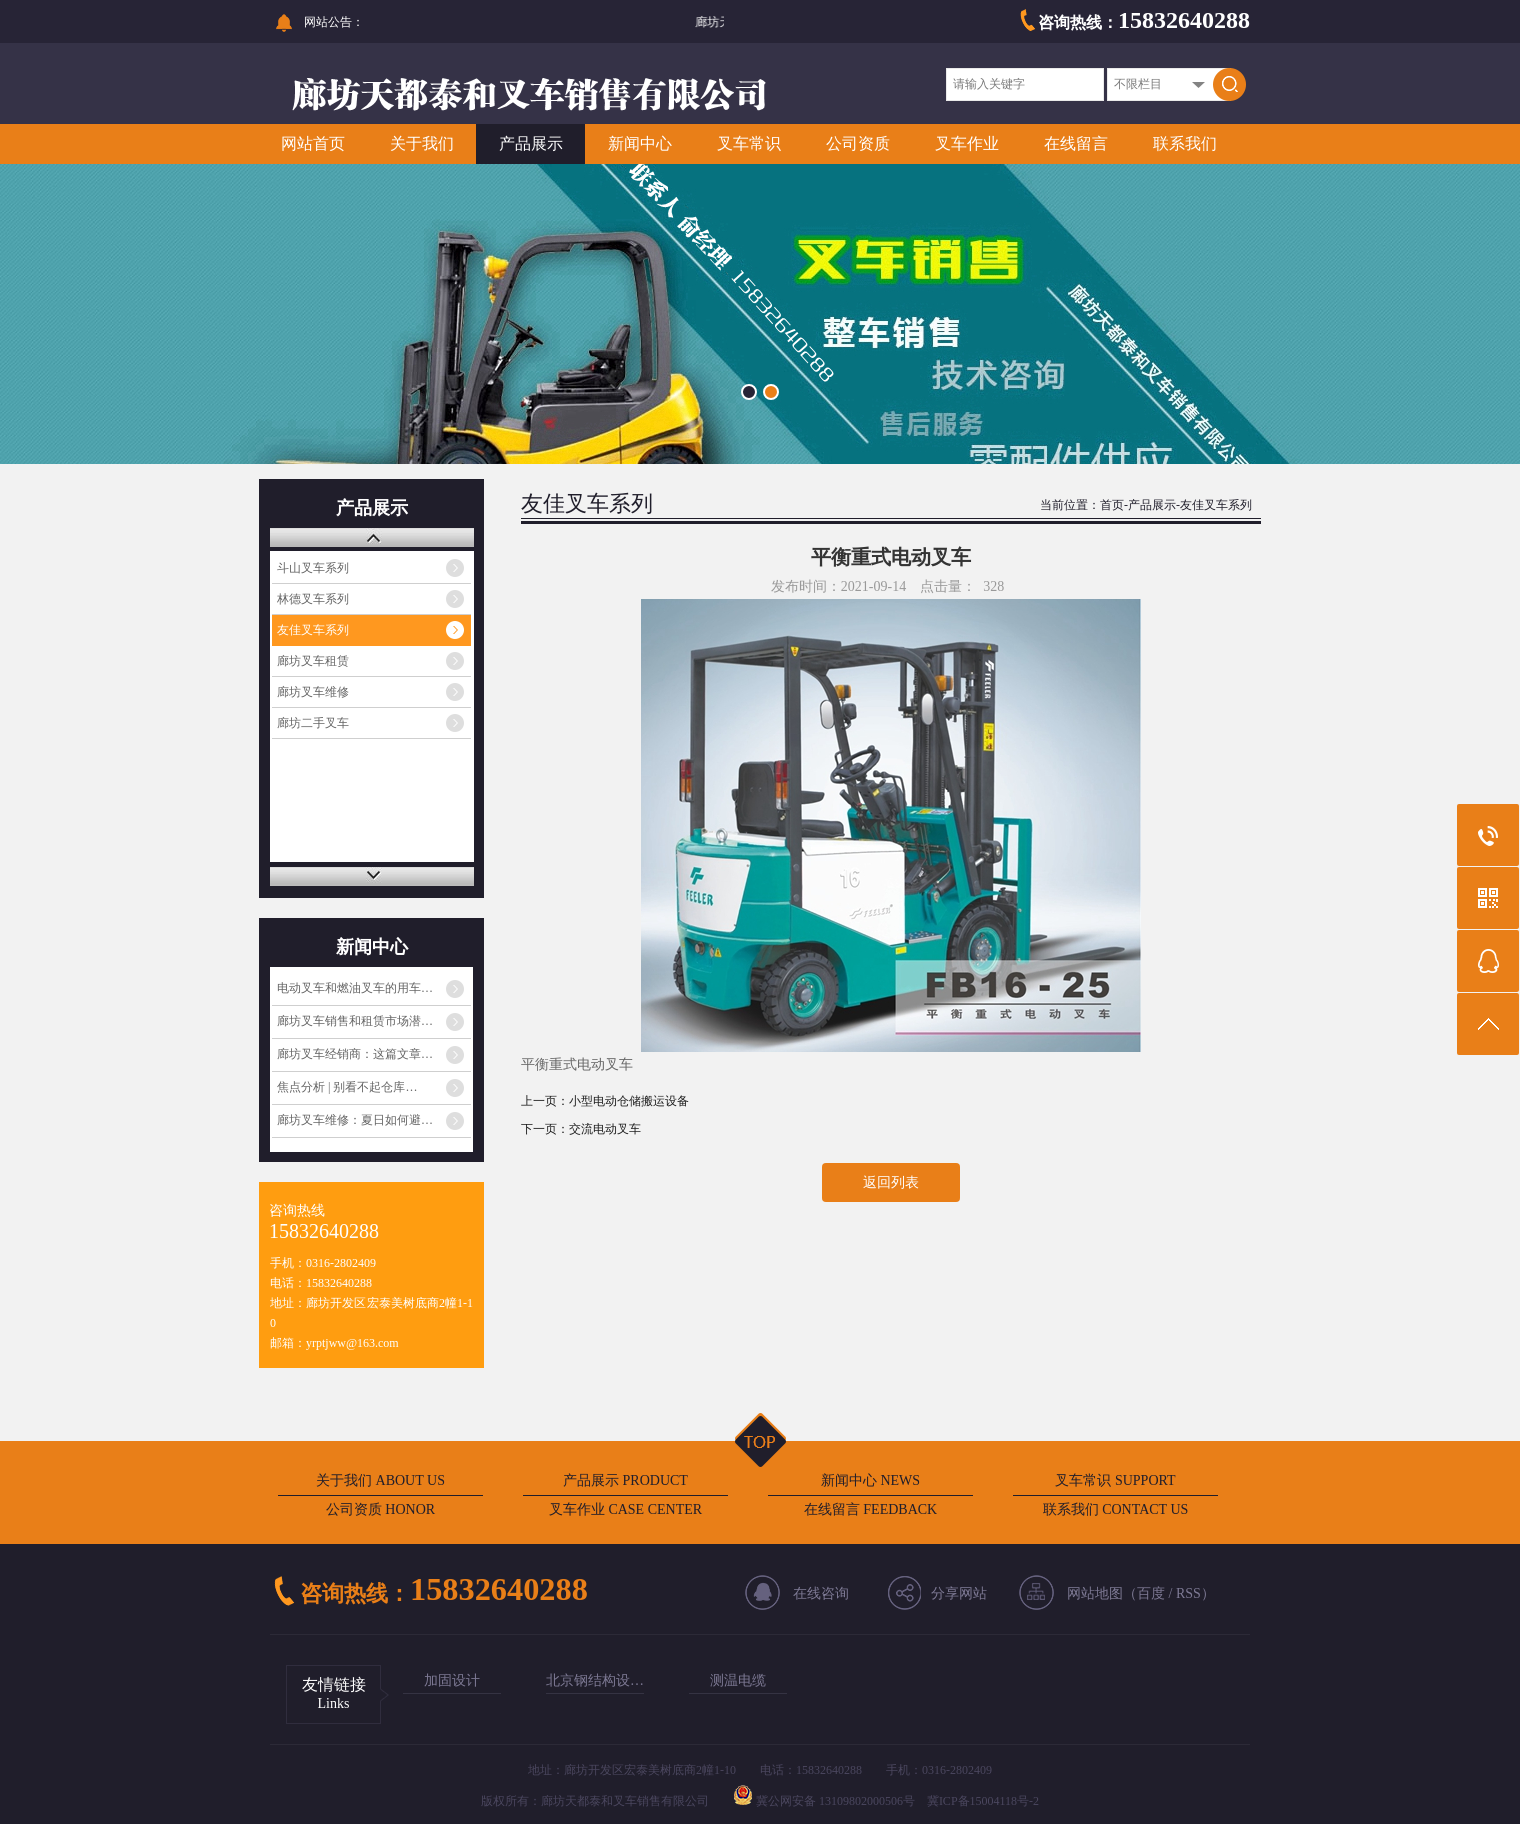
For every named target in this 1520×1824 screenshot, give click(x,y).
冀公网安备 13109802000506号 (835, 1801)
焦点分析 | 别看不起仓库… (347, 1087)
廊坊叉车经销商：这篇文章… (355, 1054)
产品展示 (531, 143)
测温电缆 (738, 1680)
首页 (1112, 505)
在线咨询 (821, 1593)
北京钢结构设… (595, 1680)
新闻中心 (640, 143)
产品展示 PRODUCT (625, 1480)
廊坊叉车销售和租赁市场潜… (355, 1021)
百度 (1151, 1593)
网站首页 (313, 143)
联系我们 (1185, 143)
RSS (1188, 1593)
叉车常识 (749, 143)
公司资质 (858, 143)
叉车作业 (967, 143)
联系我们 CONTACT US (1116, 1509)
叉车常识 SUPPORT (1115, 1480)
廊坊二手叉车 (313, 723)
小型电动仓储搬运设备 (629, 1101)
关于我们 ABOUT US (380, 1480)
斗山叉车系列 (313, 568)
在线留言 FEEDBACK (870, 1509)
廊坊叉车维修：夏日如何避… (355, 1120)
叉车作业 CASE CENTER (625, 1509)
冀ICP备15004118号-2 (983, 1801)
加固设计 (452, 1680)
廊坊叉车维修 (313, 692)
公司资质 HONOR (380, 1509)
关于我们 (422, 143)
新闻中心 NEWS (870, 1480)
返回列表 (891, 1182)
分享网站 (959, 1593)
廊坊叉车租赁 (313, 661)
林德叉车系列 (313, 599)
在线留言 (1076, 143)
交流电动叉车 (605, 1129)
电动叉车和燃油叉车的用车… (355, 988)
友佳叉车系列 (313, 630)
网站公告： (334, 22)
